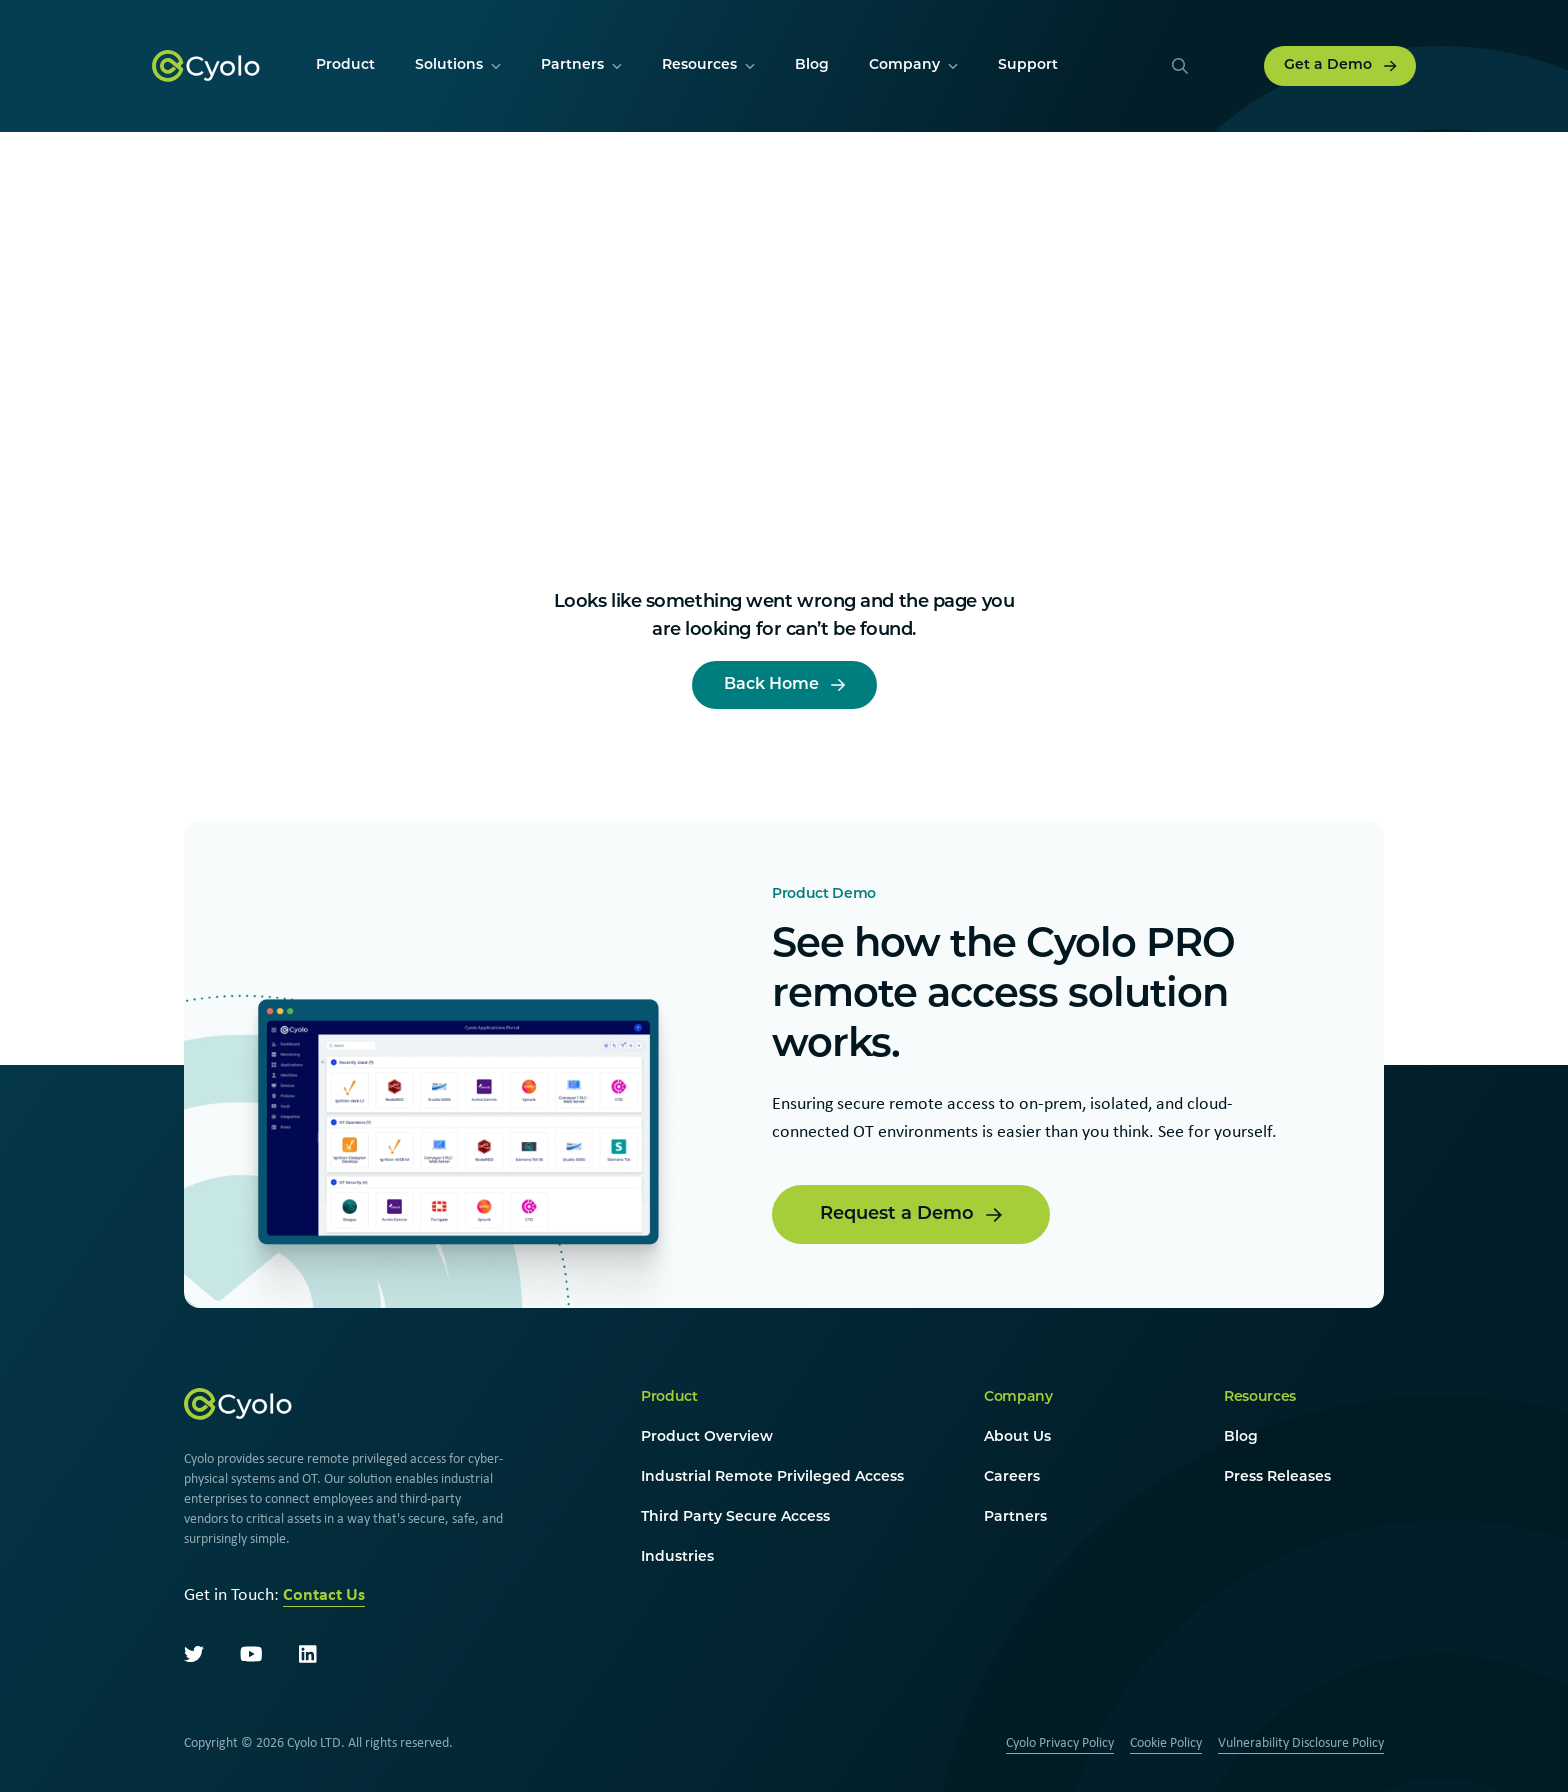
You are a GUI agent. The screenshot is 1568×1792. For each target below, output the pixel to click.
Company (1018, 1397)
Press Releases (1277, 1477)
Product (669, 1397)
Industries (677, 1557)
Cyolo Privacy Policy (1060, 1742)
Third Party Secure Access (735, 1517)
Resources (1260, 1397)
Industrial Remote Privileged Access (772, 1477)
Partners (1015, 1517)
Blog (1241, 1437)
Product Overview (707, 1437)
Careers (1012, 1477)
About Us (1017, 1437)
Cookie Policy (1166, 1742)
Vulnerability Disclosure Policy (1301, 1742)
